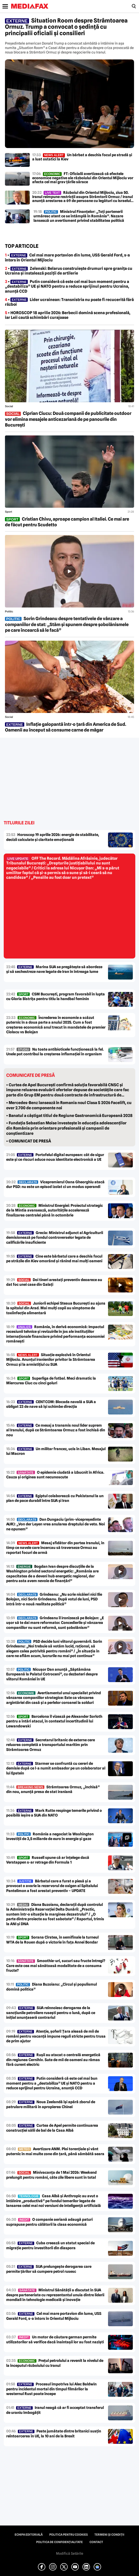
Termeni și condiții (109, 2534)
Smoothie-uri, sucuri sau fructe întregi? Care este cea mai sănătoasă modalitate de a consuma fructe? (55, 1966)
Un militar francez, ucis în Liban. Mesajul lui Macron (56, 1451)
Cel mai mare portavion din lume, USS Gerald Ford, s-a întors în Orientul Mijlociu (53, 2316)
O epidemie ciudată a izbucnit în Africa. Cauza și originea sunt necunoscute (55, 1475)
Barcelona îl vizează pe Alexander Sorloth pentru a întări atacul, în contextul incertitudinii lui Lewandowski (54, 1721)
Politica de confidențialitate (59, 2542)
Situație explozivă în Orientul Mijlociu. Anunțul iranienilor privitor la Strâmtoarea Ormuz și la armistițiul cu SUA (50, 1360)
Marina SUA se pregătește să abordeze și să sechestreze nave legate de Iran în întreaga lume (54, 969)
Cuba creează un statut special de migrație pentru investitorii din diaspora (50, 2245)
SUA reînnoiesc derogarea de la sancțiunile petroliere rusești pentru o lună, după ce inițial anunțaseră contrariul (50, 2013)
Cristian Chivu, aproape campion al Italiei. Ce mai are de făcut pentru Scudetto (67, 521)
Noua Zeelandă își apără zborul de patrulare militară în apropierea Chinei (50, 2104)
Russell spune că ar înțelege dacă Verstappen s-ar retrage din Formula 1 (47, 1860)
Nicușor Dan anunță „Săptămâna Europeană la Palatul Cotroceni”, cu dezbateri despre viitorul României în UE (52, 1674)
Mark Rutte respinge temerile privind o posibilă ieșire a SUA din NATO (54, 1813)
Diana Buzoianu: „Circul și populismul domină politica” (51, 1987)
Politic (9, 611)
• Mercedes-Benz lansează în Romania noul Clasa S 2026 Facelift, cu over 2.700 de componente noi (69, 1105)
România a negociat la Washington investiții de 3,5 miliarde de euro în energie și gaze (50, 1836)
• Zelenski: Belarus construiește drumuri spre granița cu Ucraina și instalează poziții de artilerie (68, 271)
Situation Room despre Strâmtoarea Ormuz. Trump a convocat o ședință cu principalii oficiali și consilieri (66, 26)
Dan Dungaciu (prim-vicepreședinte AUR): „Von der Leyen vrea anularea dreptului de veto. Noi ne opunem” (55, 1524)
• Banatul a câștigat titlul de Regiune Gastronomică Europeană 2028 (69, 1115)
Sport (8, 511)
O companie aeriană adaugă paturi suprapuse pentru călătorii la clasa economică (49, 2222)
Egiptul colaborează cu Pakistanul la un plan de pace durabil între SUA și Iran (55, 1498)
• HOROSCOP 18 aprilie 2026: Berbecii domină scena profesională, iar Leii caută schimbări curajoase (67, 315)
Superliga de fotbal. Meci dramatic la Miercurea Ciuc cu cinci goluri (51, 1381)
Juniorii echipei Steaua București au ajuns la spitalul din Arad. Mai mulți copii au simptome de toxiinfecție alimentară (55, 1308)
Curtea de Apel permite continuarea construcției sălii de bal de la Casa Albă (52, 2128)
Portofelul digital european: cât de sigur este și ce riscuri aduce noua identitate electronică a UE (55, 1157)
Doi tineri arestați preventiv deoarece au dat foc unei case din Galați (54, 1282)
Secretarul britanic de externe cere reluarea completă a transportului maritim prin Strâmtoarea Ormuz (50, 1745)
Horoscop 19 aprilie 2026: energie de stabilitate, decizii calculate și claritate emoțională (52, 837)
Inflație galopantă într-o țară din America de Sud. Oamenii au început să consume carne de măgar (65, 727)
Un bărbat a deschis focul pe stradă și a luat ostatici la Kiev (82, 157)
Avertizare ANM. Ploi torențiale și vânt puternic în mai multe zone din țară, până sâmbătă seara (55, 2151)
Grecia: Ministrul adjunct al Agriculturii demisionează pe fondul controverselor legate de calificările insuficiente (54, 1238)
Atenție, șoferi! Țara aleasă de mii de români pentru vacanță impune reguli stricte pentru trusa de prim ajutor (56, 2036)
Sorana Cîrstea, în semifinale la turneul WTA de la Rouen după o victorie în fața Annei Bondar (52, 1940)
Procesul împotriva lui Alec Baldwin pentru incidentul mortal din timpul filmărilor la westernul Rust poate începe (51, 2389)
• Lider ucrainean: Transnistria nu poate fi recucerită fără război (69, 302)
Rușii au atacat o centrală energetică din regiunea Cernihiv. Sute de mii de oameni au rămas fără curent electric (53, 2060)
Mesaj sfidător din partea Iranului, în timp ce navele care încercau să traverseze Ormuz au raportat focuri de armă (55, 1548)
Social (9, 406)
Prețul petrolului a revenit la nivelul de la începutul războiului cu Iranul (54, 2363)
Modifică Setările (69, 2553)
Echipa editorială (29, 2534)
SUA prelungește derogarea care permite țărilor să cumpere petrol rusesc (48, 2269)
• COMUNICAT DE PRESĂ (28, 1141)
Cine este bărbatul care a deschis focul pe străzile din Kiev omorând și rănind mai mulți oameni (54, 1258)
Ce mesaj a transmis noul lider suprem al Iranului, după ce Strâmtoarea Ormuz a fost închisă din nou (55, 1430)
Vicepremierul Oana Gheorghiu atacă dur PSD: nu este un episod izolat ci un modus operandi (55, 1184)
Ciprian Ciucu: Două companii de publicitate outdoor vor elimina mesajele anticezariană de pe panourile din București (68, 419)
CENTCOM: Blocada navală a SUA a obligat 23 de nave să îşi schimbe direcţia (51, 1404)
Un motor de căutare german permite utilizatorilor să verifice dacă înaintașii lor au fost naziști (55, 2339)
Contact (96, 2542)
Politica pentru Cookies (68, 2534)
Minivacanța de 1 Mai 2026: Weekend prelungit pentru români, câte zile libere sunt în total (51, 2175)
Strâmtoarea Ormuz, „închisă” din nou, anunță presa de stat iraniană (53, 1789)
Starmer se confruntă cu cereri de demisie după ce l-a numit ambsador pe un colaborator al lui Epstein (55, 1768)
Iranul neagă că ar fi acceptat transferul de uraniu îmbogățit (55, 2410)
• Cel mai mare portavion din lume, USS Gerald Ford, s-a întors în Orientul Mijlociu (67, 257)
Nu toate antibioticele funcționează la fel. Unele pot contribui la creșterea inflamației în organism (55, 1052)
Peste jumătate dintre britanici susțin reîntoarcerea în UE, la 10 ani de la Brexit (53, 2433)
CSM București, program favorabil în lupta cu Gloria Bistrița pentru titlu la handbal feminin (55, 996)
